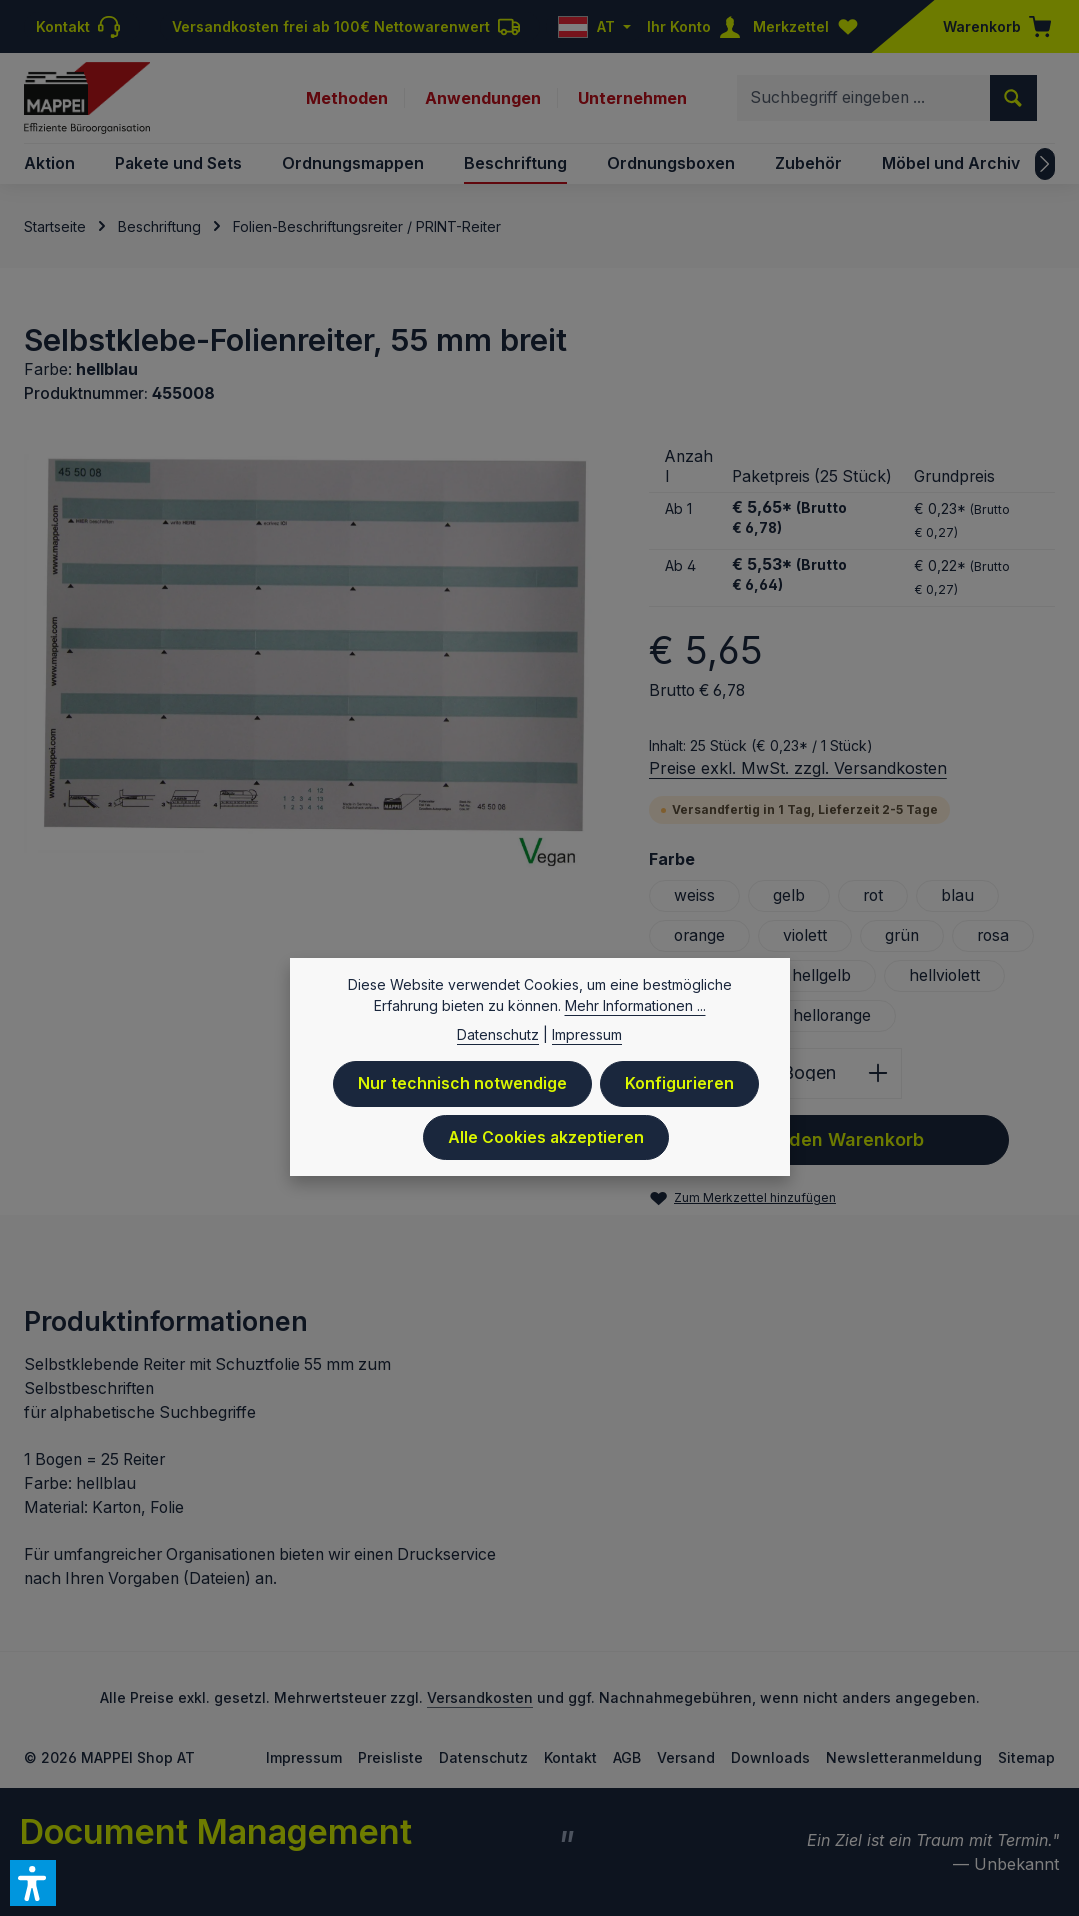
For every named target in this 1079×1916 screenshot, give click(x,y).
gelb (789, 895)
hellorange (832, 1015)
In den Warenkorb (828, 1140)
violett (805, 935)
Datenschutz (483, 1757)
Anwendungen (483, 98)
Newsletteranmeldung (904, 1757)
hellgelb (821, 975)
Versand (686, 1757)
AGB (627, 1757)
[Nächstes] (1045, 164)
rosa (993, 935)
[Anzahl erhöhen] (878, 1073)
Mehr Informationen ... (635, 1009)
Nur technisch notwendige (462, 1087)
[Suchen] (1013, 98)
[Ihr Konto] (698, 26)
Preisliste (390, 1757)
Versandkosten (480, 1697)
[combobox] (864, 98)
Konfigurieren (679, 1087)
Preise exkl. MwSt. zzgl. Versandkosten (798, 768)
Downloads (770, 1757)
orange (699, 935)
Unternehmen (632, 98)
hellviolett (944, 975)
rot (873, 895)
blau (957, 895)
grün (902, 935)
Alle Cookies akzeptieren (546, 1141)
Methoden (347, 98)
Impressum (304, 1757)
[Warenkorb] (991, 26)
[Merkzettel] (810, 26)
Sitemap (1026, 1757)
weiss (694, 895)
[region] (316, 661)
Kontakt (570, 1757)
